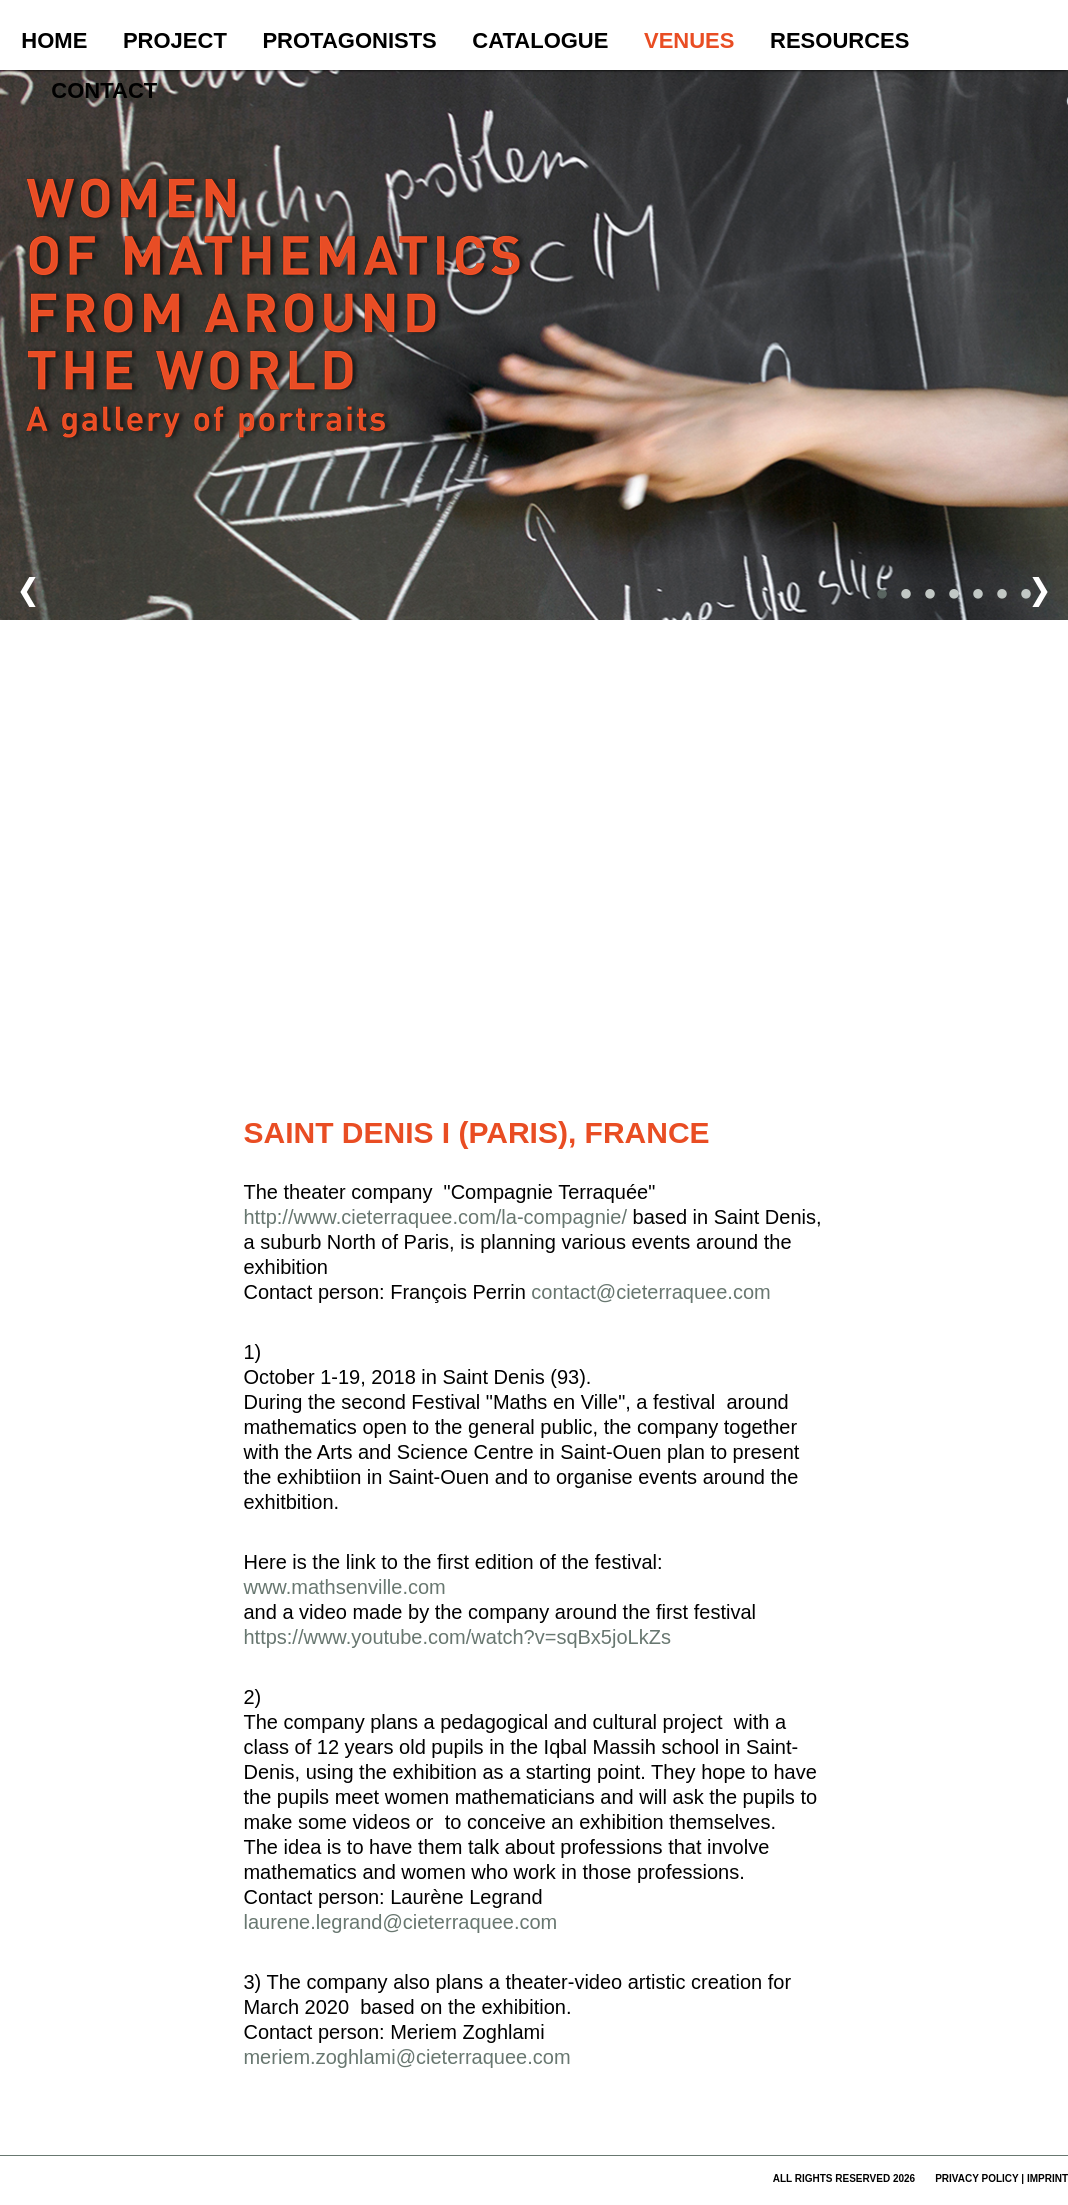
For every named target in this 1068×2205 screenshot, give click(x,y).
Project (175, 40)
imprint (1047, 2178)
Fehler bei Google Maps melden (767, 1066)
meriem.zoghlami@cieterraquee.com (406, 2057)
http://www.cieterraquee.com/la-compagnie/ (437, 1217)
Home (54, 40)
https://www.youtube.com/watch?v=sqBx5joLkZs (456, 1637)
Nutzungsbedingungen (665, 1066)
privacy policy (976, 2178)
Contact (104, 90)
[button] (657, 408)
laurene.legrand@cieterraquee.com (400, 1922)
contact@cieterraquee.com (650, 1292)
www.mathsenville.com (344, 1587)
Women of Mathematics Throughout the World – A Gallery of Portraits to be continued (277, 346)
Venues (689, 40)
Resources (839, 40)
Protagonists (349, 40)
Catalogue (540, 40)
